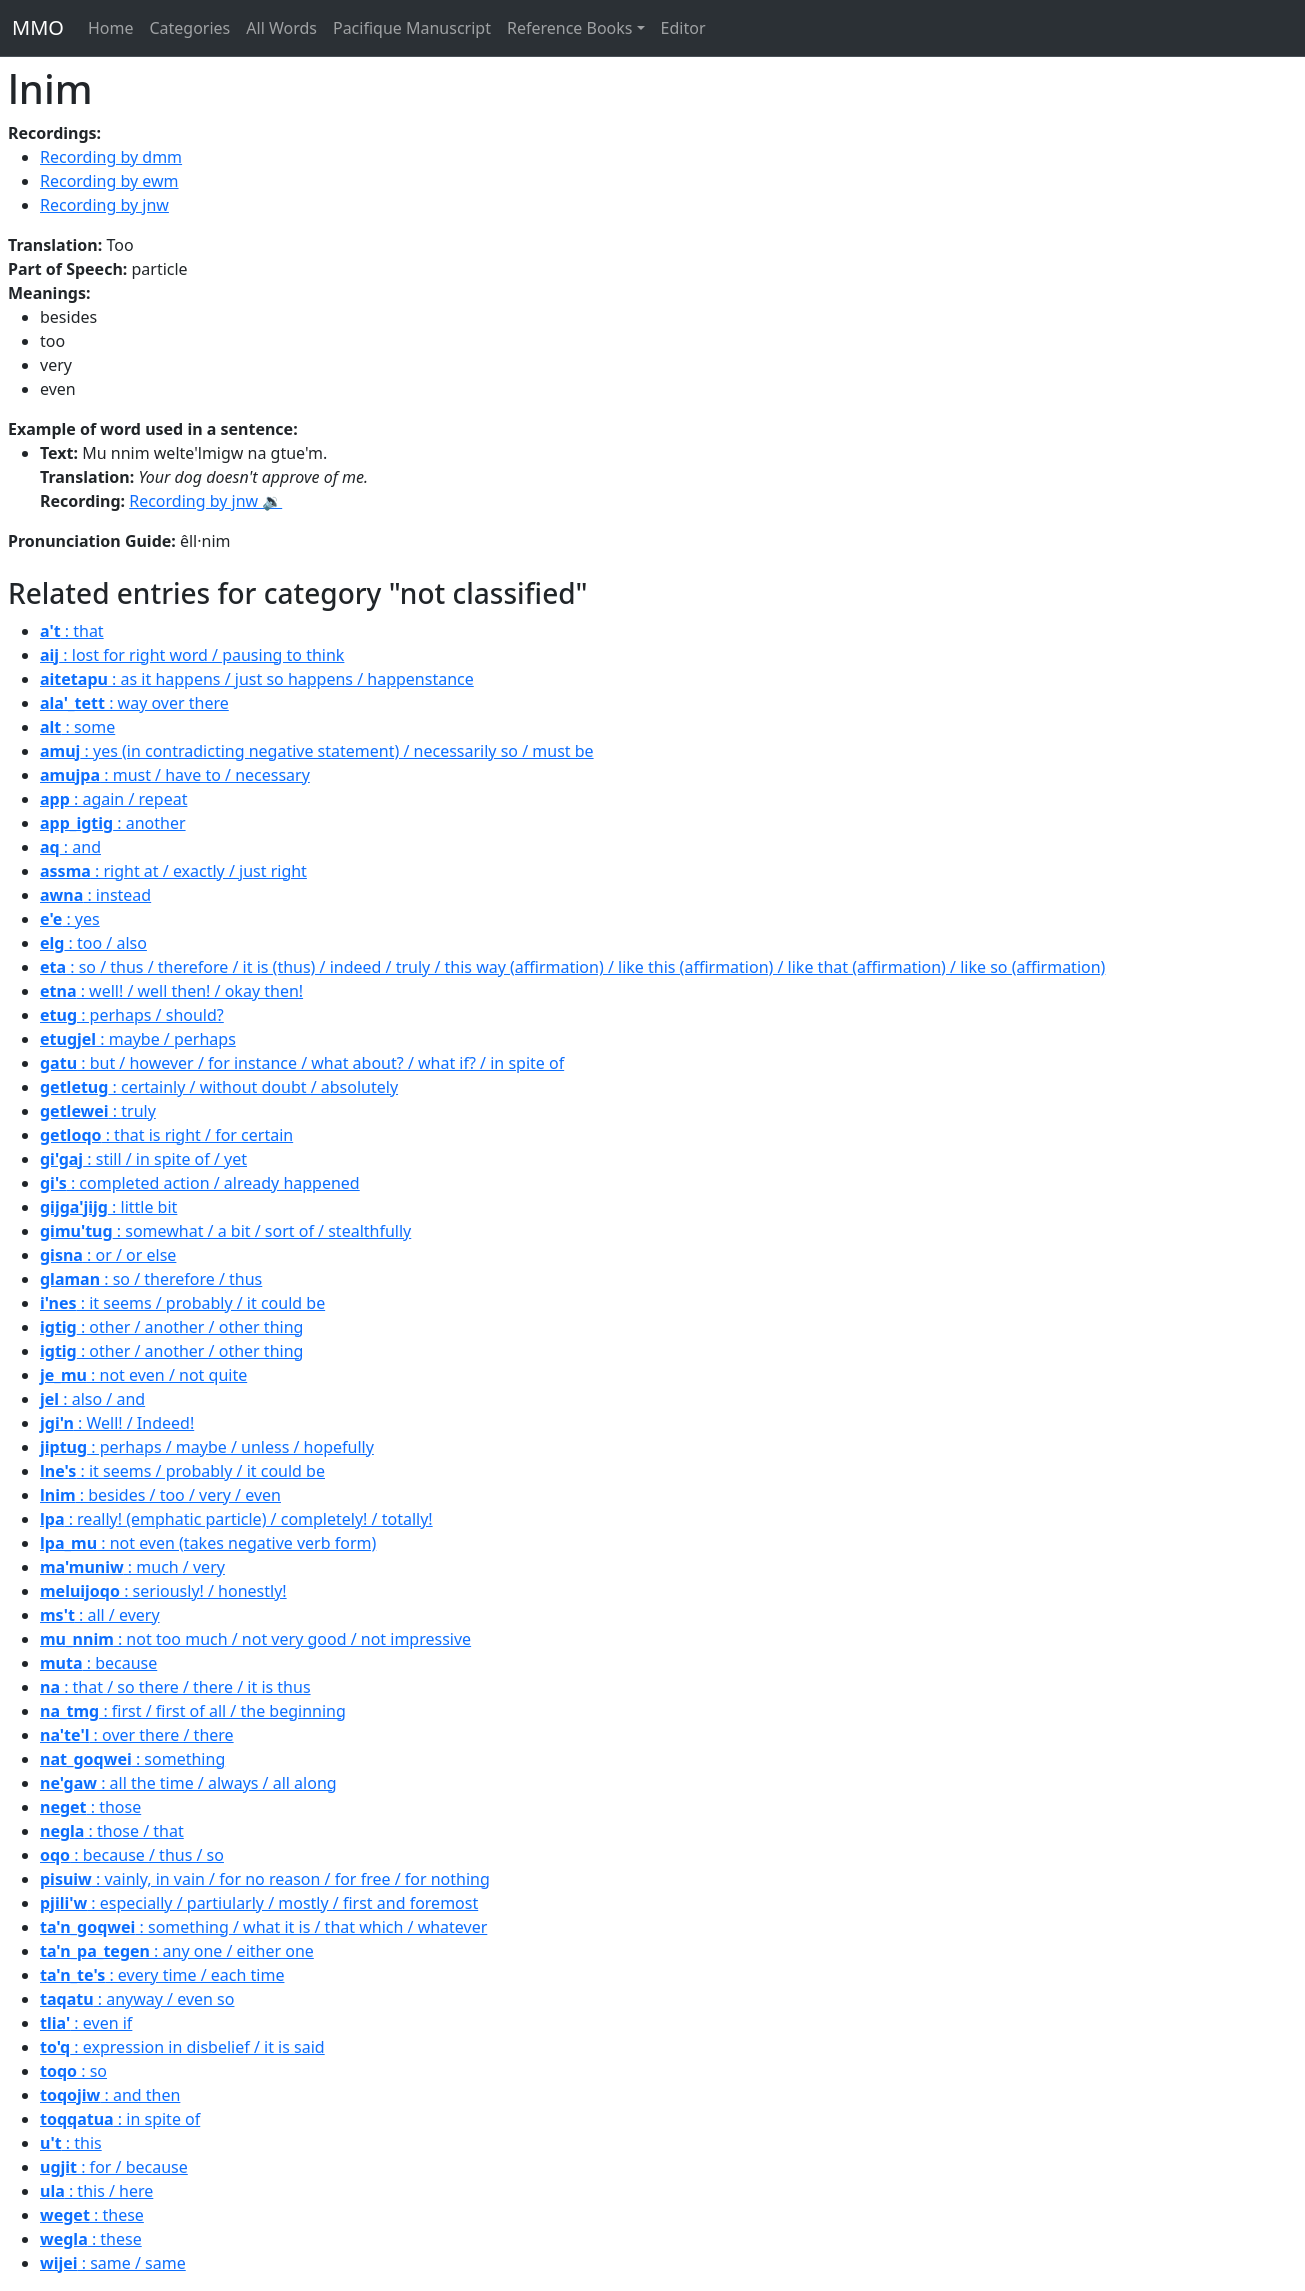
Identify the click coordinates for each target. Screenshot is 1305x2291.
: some (77, 727)
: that (72, 631)
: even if (86, 2023)
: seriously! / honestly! (163, 1591)
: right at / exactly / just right (173, 871)
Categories (189, 28)
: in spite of (120, 2119)
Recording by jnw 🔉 (205, 501)
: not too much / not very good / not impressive (255, 1639)
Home (111, 28)
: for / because (114, 2167)
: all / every (100, 1615)
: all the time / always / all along (188, 1783)
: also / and (92, 1399)
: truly (98, 1111)
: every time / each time (162, 1975)
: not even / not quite (143, 1375)
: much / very (132, 1567)
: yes (70, 919)
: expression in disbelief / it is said (182, 2047)
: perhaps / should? (132, 1015)
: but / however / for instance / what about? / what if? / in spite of (302, 1063)
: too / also (93, 943)
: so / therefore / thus (151, 1279)
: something (132, 1759)
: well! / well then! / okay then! (171, 991)
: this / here (96, 2191)
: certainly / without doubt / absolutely (219, 1087)
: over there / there (137, 1735)
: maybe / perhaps (138, 1039)
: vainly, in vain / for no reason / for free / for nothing (265, 1879)
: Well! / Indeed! (117, 1423)
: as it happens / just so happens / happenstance (257, 679)
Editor (683, 28)
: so (73, 2071)
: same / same (113, 2263)
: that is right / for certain (166, 1135)
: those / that (112, 1831)
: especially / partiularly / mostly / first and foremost (259, 1903)
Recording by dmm (111, 157)
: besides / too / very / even (160, 1495)
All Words (281, 28)
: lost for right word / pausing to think (192, 655)
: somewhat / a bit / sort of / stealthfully (225, 1231)
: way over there (134, 703)
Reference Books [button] (570, 28)
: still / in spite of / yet (143, 1159)
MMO (38, 27)
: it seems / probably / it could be (182, 1303)
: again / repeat (113, 799)
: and (70, 847)
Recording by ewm (109, 181)
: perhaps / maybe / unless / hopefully (207, 1447)
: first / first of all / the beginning (193, 1711)
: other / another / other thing (171, 1327)
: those (90, 1807)
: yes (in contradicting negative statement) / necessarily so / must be (317, 751)
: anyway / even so (137, 1999)
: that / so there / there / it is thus (175, 1687)
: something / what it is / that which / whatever (263, 1927)
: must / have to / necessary (175, 775)
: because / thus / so (132, 1855)
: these (92, 2215)
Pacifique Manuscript (412, 28)
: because (98, 1663)
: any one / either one (177, 1951)
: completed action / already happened (200, 1183)
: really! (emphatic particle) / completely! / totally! (236, 1519)
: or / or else (108, 1255)
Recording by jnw (104, 205)
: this (71, 2143)
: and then (110, 2095)
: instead (95, 895)
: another (113, 823)
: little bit (108, 1207)
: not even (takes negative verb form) (208, 1543)
